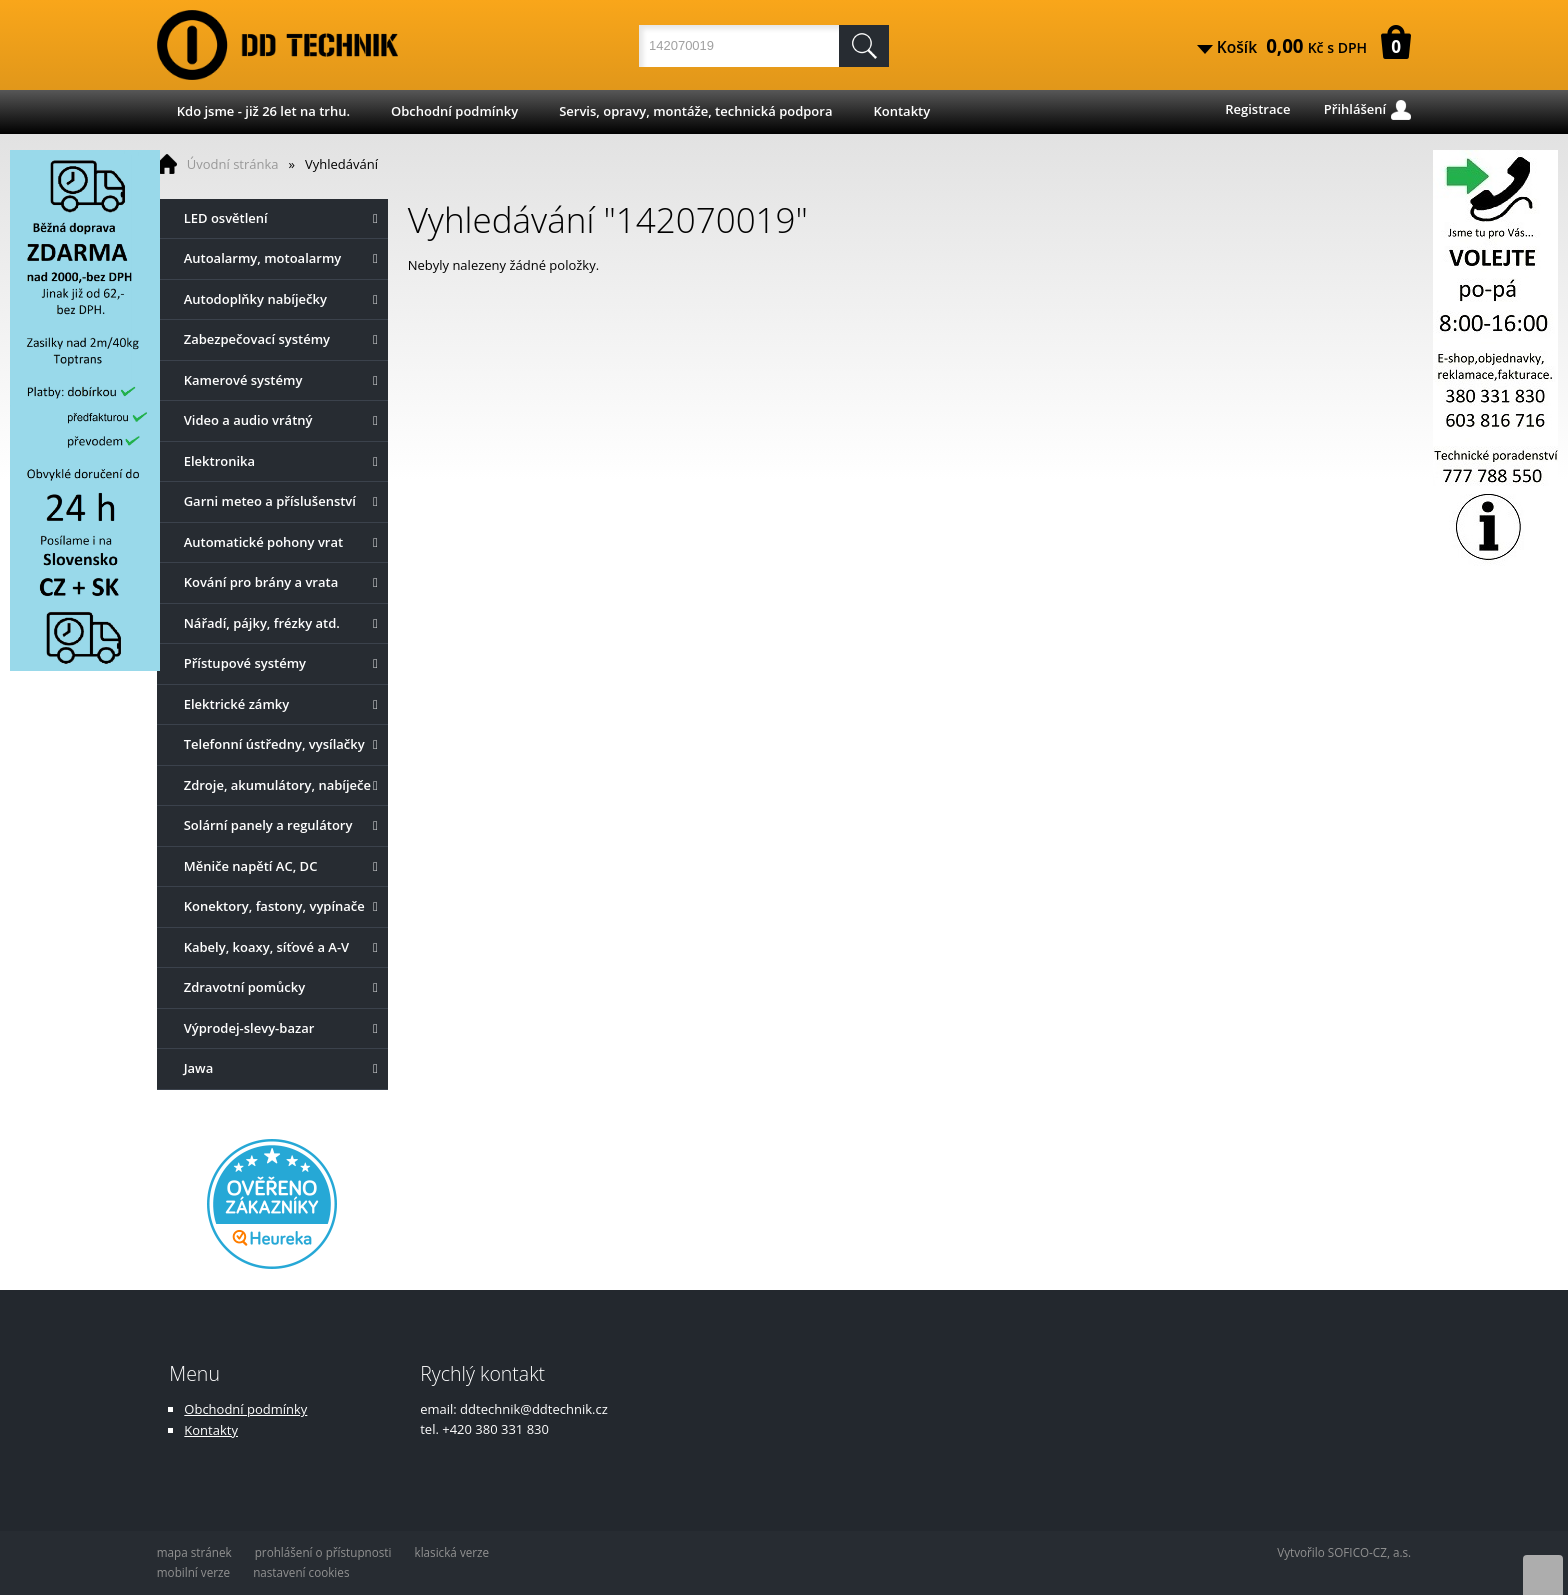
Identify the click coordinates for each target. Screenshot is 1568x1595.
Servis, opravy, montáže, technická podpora (695, 111)
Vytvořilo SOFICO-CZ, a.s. (1344, 1552)
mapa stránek (194, 1552)
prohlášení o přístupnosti (323, 1552)
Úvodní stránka (233, 164)
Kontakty (901, 111)
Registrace (1257, 109)
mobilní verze (193, 1572)
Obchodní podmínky (454, 111)
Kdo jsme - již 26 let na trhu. (263, 111)
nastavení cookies (301, 1572)
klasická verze (452, 1552)
